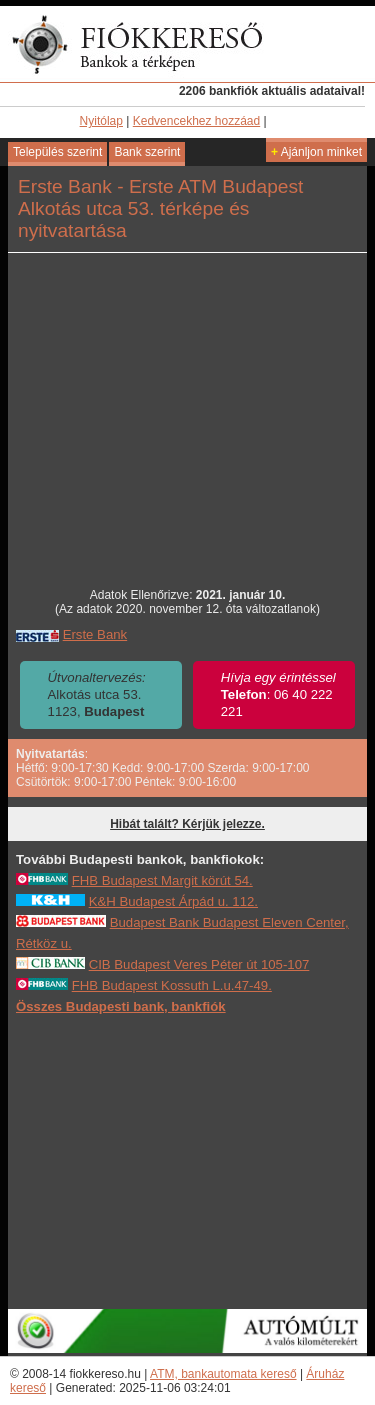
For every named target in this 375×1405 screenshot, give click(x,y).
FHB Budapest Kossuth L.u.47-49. (172, 985)
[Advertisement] (188, 1161)
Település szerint (57, 152)
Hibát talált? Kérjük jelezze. (187, 824)
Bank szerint (147, 152)
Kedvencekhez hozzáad (196, 121)
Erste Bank (95, 634)
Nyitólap (101, 121)
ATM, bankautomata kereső (223, 1374)
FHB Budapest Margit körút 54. (162, 880)
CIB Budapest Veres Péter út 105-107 (199, 964)
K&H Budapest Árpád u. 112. (173, 901)
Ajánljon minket (316, 152)
